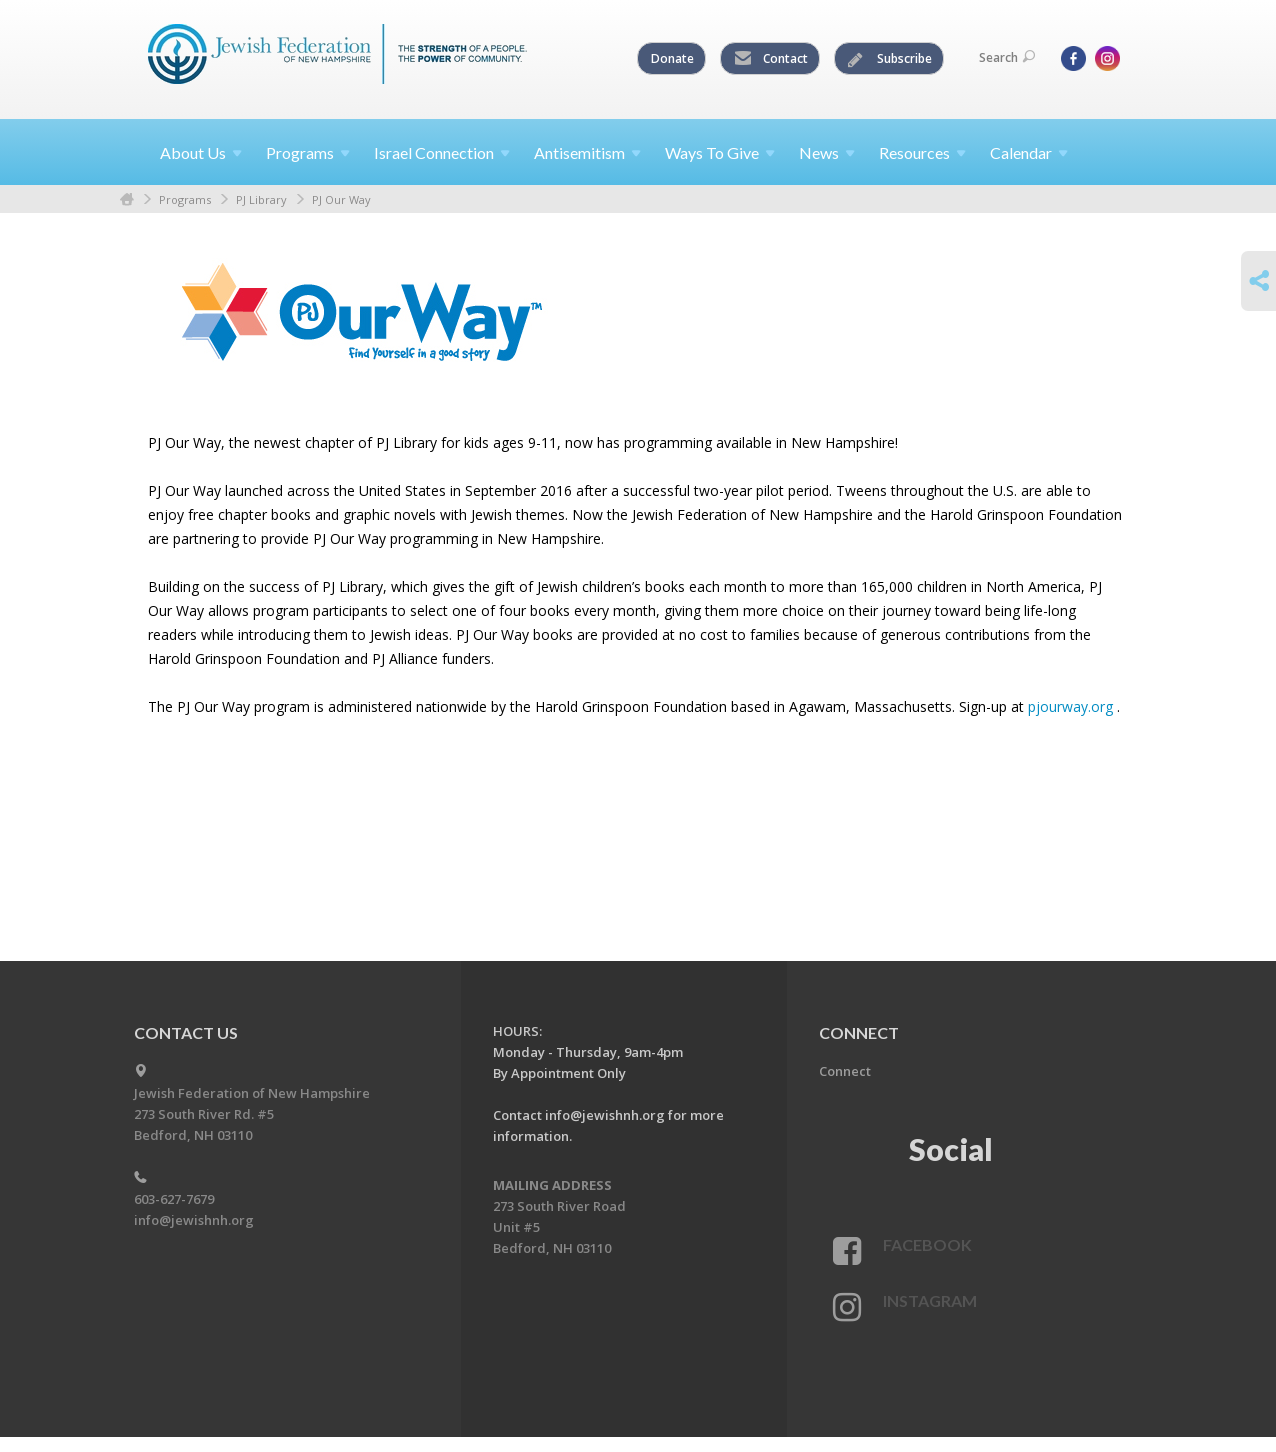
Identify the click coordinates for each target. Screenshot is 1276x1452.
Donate (672, 58)
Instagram (930, 1300)
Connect (845, 1071)
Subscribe (890, 59)
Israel (442, 152)
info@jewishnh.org (194, 1220)
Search (1007, 57)
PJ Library (261, 199)
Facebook (927, 1244)
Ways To (720, 152)
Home (127, 199)
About (201, 152)
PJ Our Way (341, 199)
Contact (771, 59)
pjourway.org (1070, 706)
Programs (185, 199)
